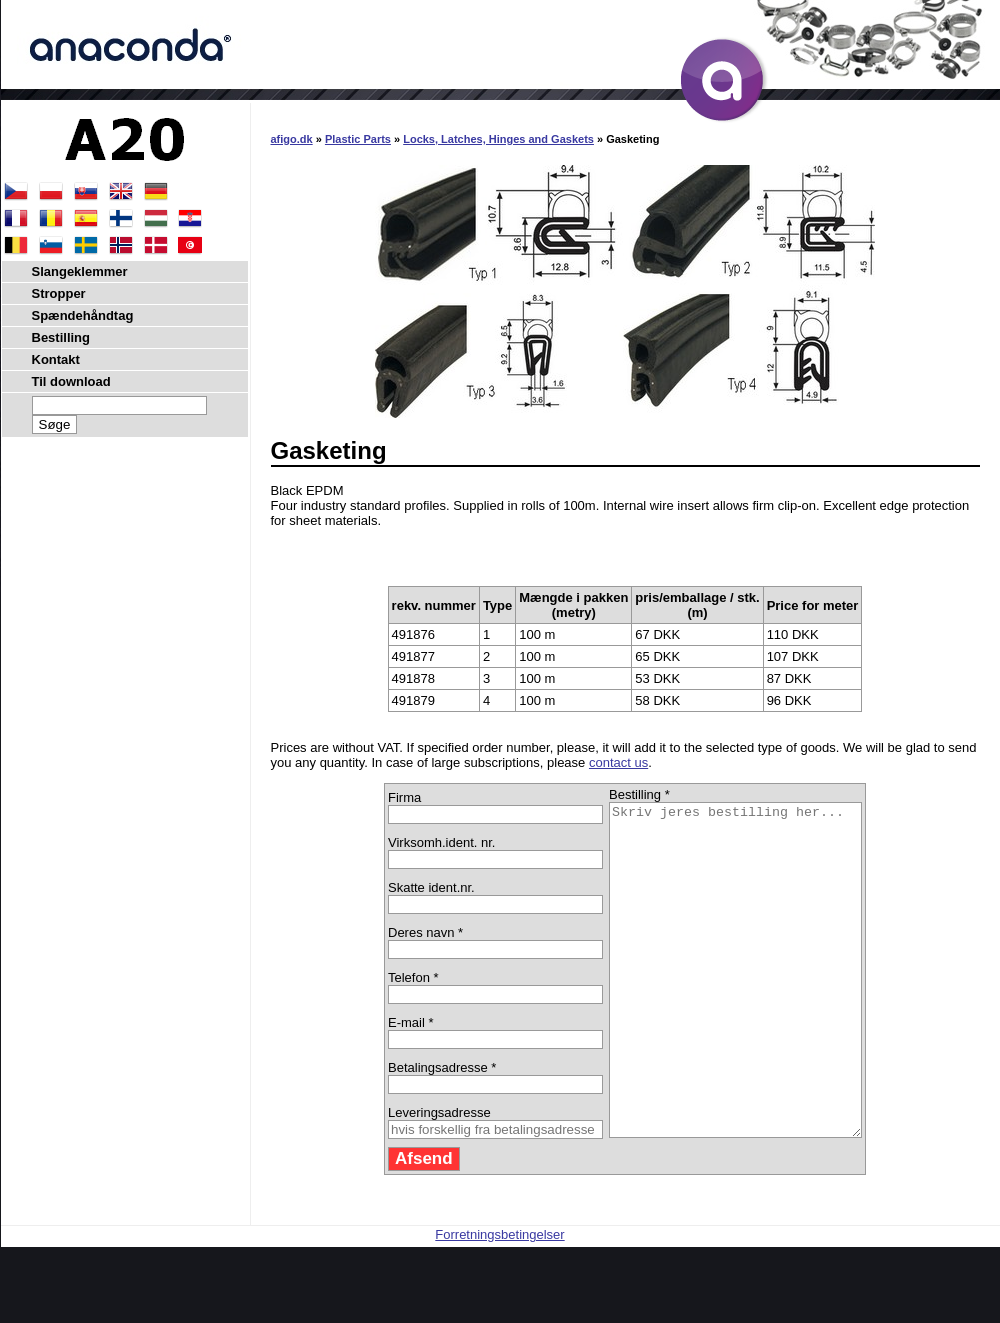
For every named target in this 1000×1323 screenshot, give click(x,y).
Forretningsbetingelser (499, 1300)
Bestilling (61, 337)
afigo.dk (292, 139)
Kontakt (56, 359)
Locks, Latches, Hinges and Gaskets (498, 139)
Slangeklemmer (80, 271)
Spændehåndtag (83, 315)
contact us (618, 762)
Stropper (59, 293)
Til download (71, 381)
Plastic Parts (358, 139)
